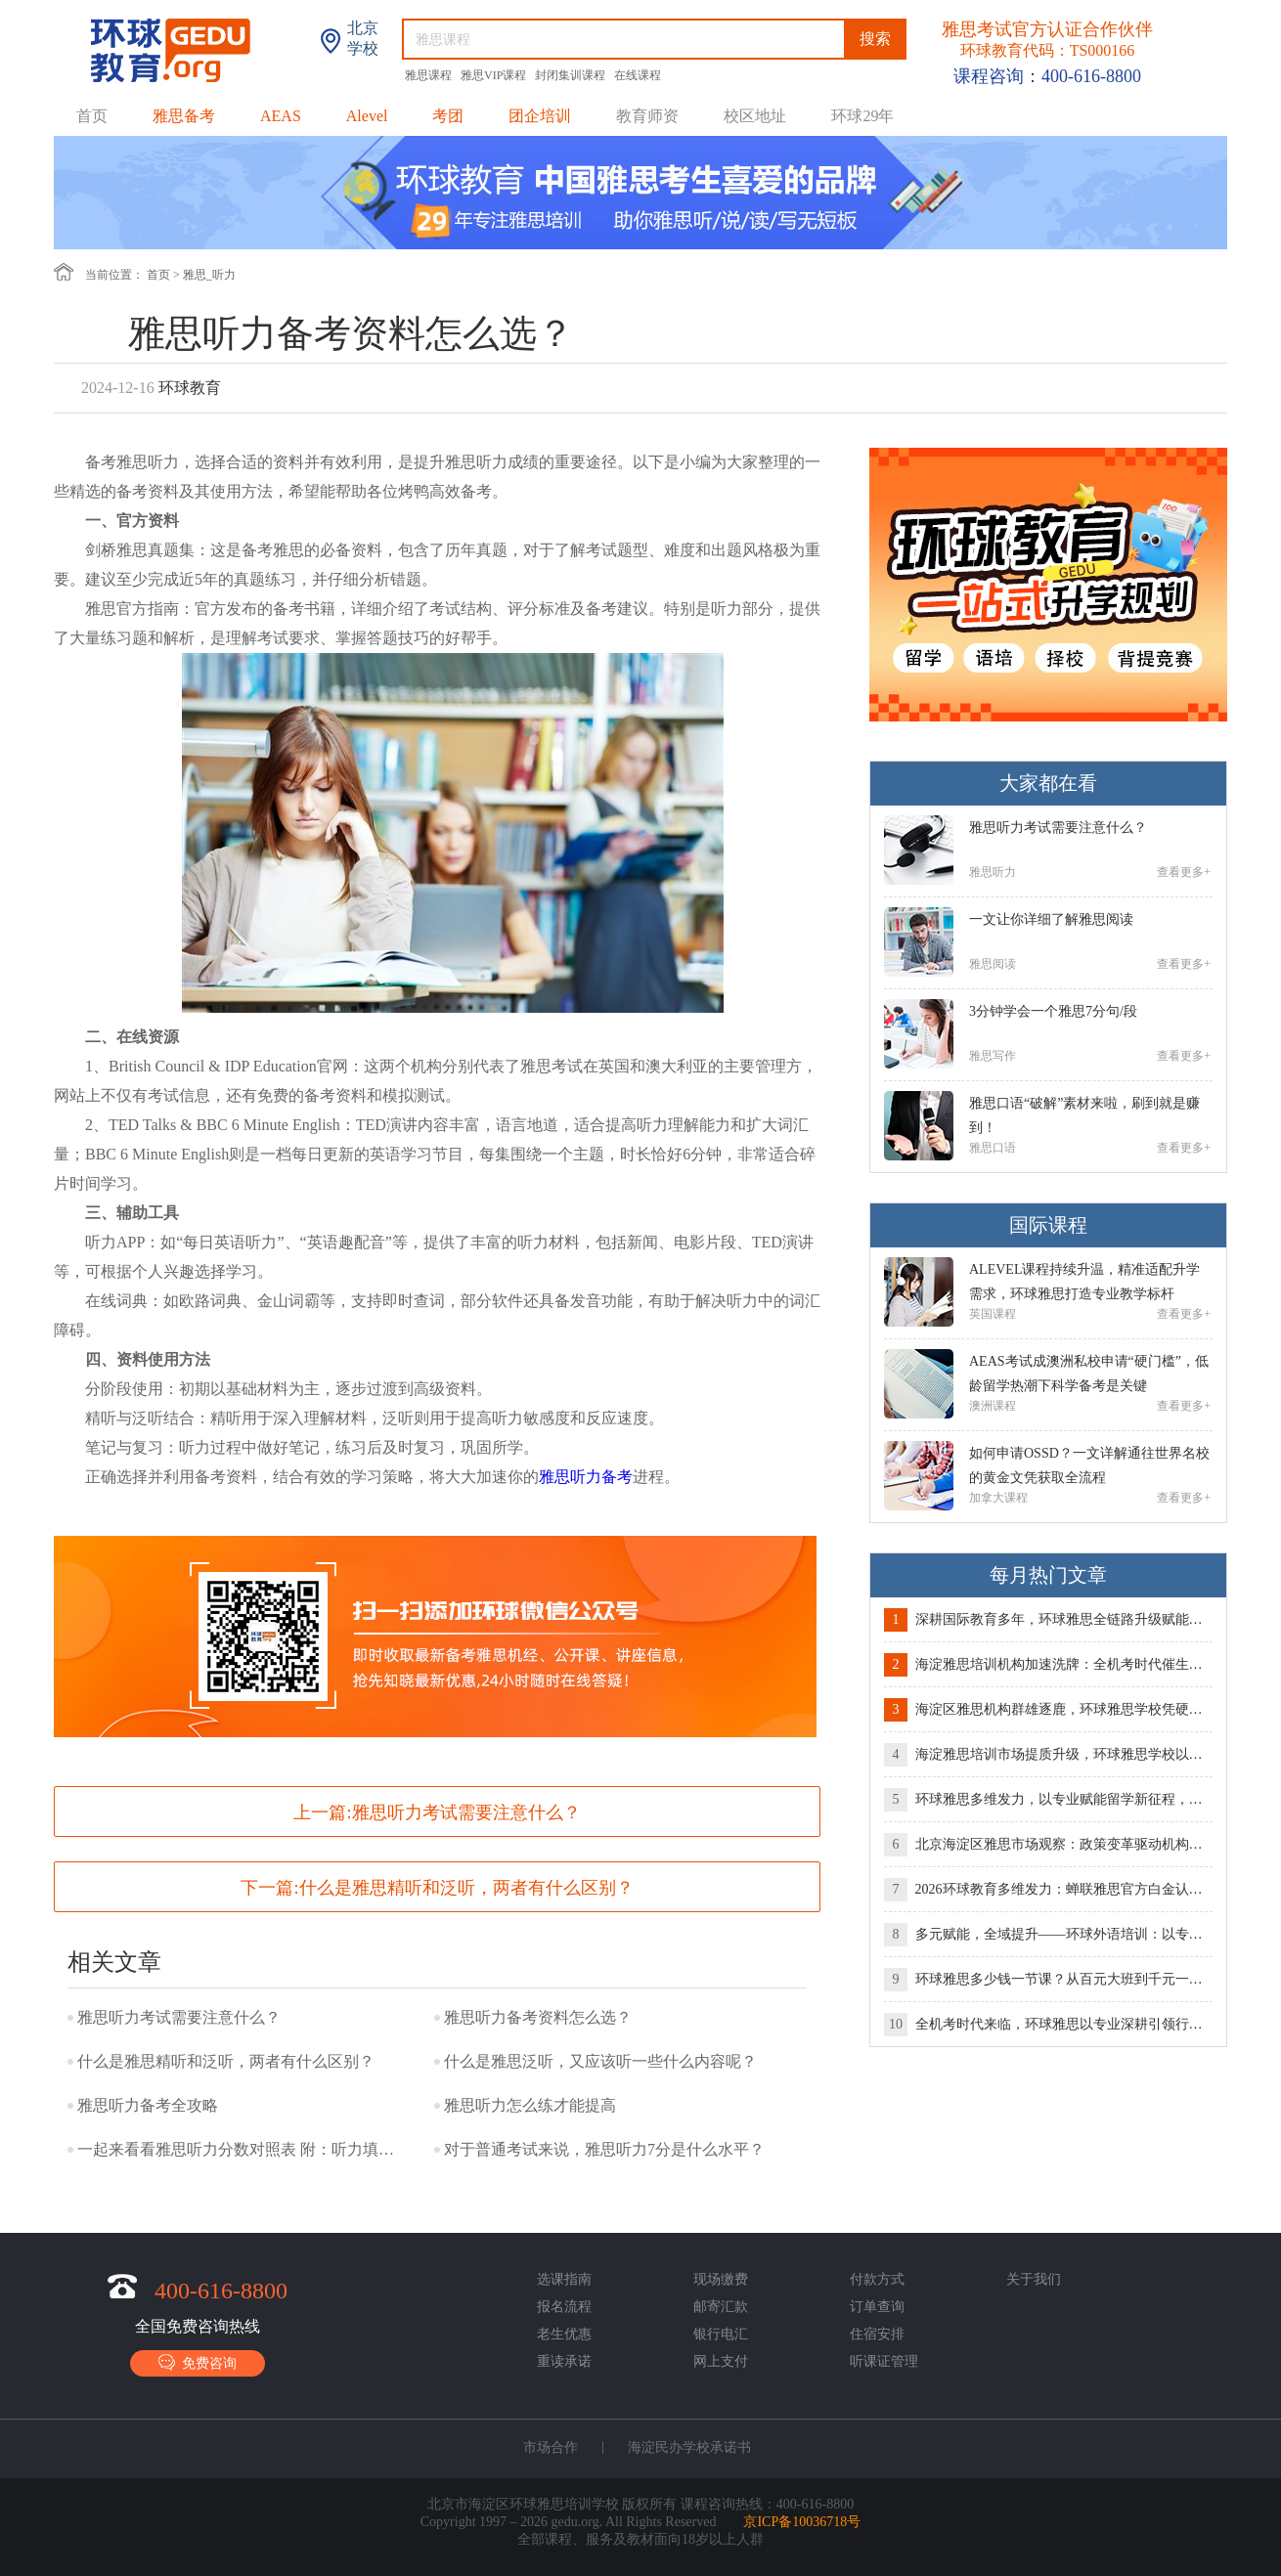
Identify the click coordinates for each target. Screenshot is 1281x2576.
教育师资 (647, 116)
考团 (448, 116)
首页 (92, 116)
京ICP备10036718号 (802, 2521)
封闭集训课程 (571, 75)
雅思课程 (430, 75)
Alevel (367, 116)
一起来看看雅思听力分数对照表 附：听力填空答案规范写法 (238, 2149)
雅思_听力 (209, 275)
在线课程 (637, 75)
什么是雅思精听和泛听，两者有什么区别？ (466, 1888)
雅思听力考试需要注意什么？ (466, 1812)
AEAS (280, 116)
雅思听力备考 (586, 1476)
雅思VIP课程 (495, 75)
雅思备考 (184, 116)
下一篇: (437, 1888)
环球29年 (862, 116)
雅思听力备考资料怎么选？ (538, 2017)
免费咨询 (197, 2362)
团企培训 (539, 116)
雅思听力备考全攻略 (147, 2105)
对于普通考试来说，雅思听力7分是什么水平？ (604, 2149)
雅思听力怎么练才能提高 (530, 2105)
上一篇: (436, 1812)
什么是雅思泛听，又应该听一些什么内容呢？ (600, 2061)
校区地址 (755, 116)
